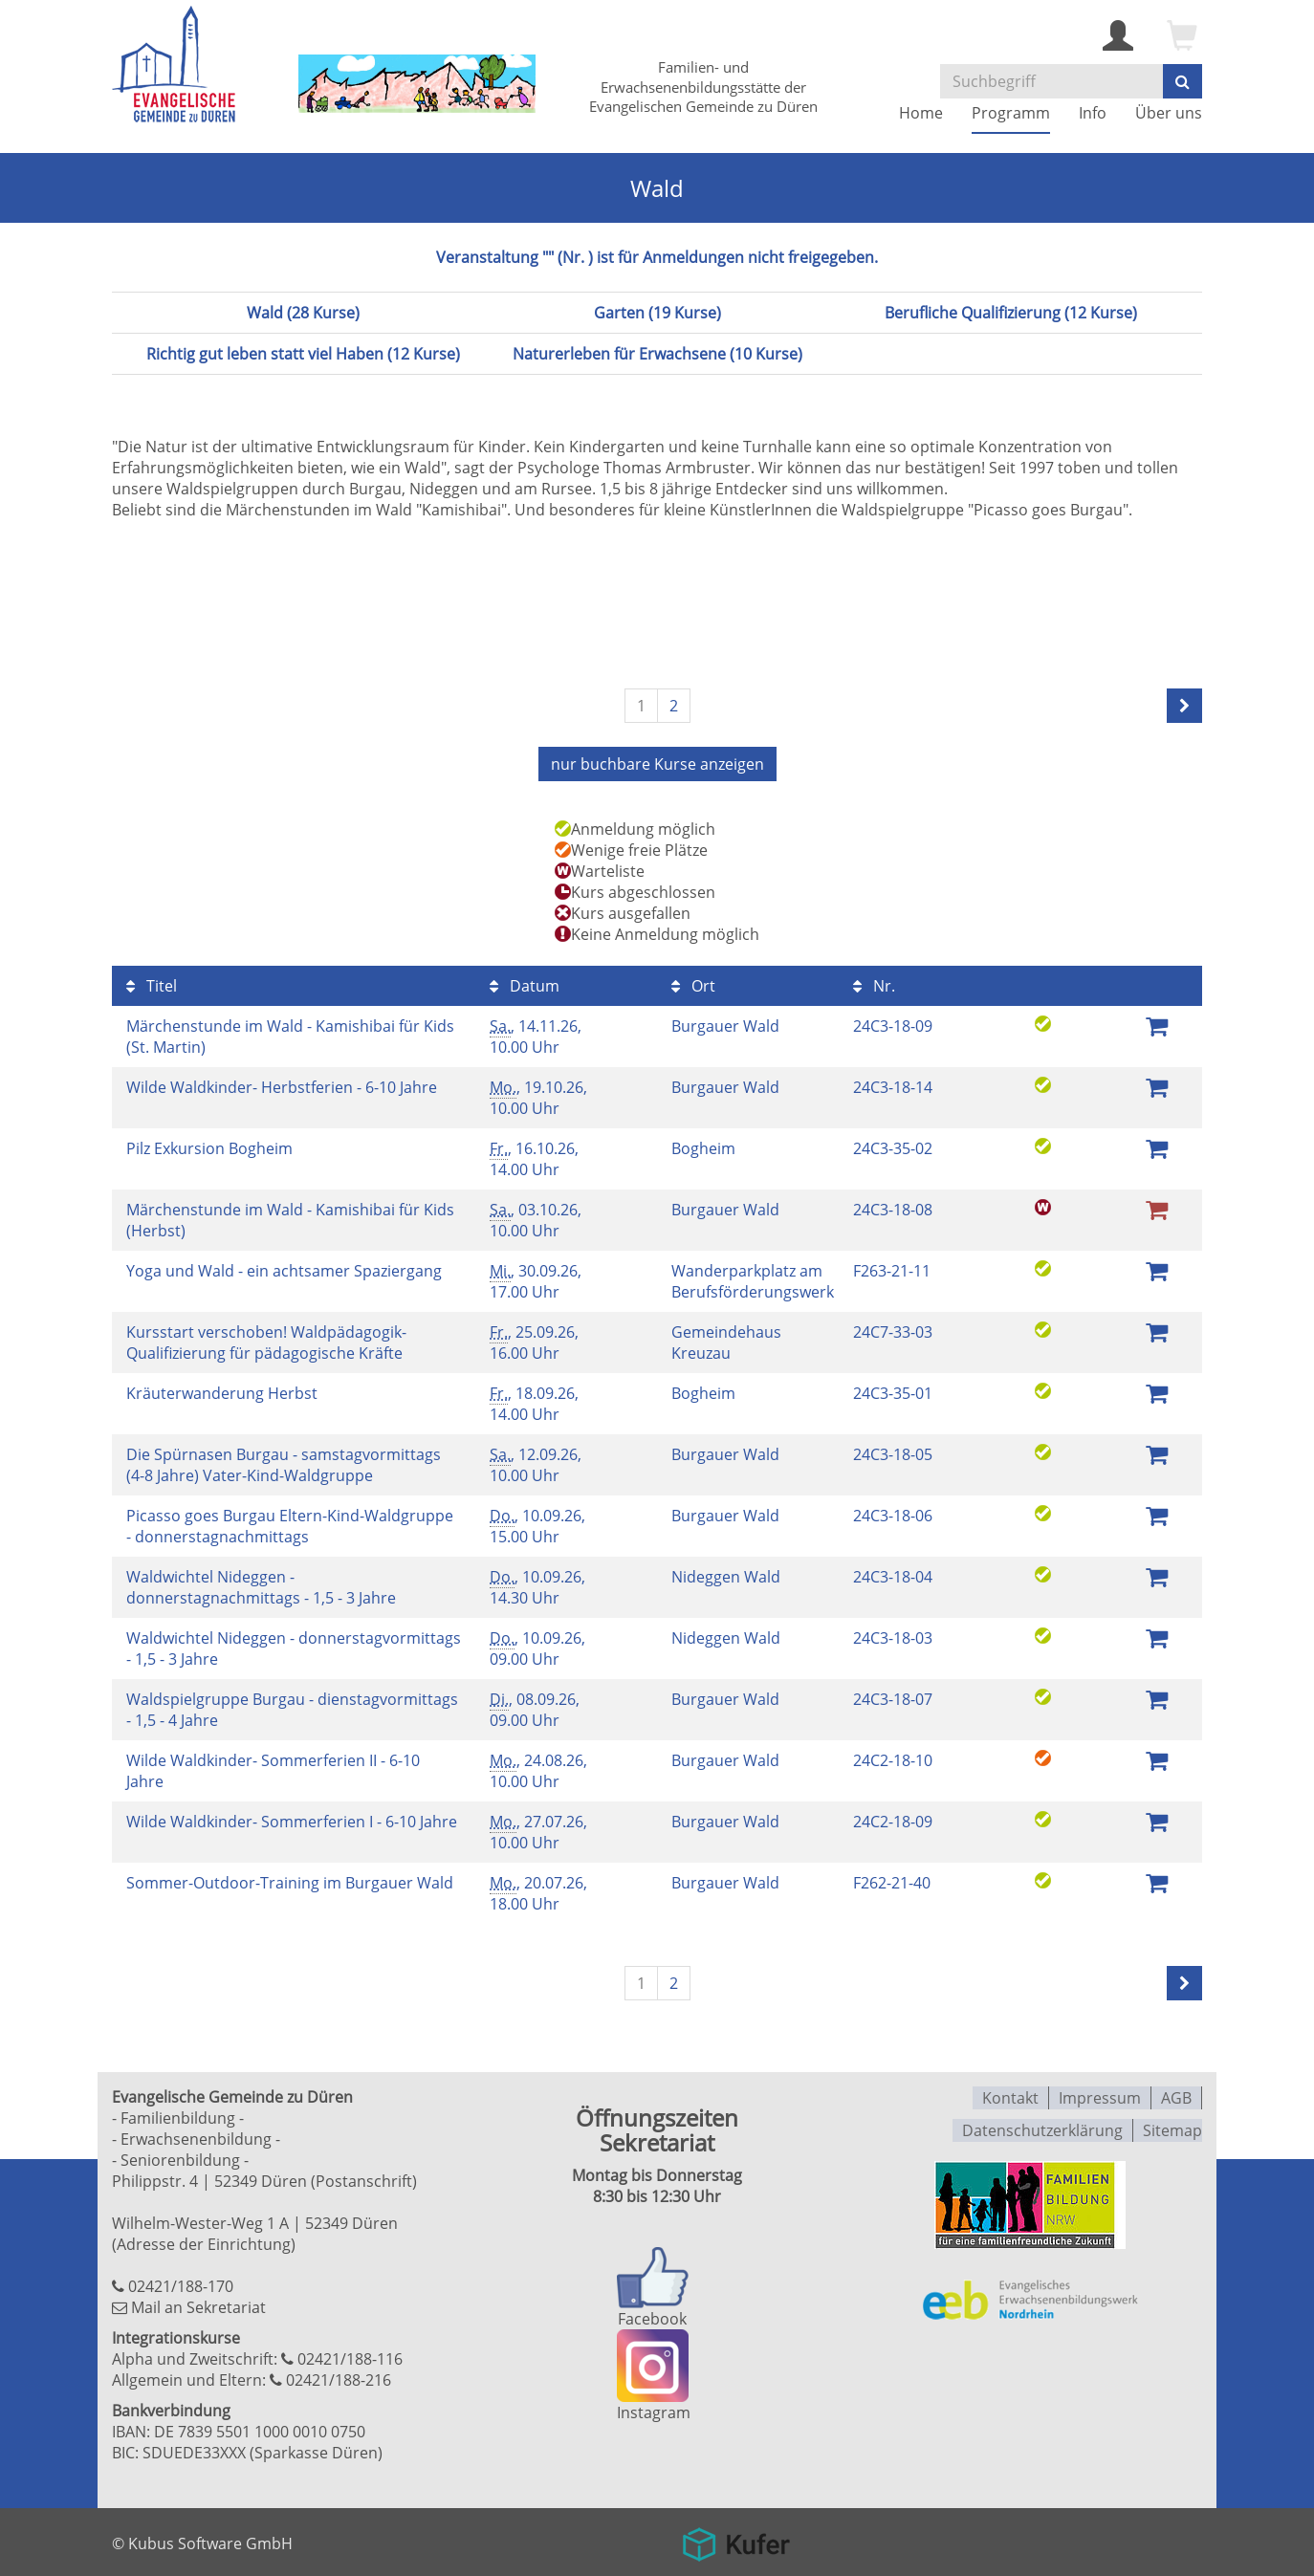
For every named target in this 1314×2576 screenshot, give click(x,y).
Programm (1011, 112)
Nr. (874, 983)
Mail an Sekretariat (198, 2305)
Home (921, 112)
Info (1092, 112)
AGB (1176, 2095)
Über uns (1168, 112)
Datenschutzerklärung (1042, 2125)
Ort (693, 983)
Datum (524, 983)
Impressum (1100, 2095)
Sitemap (1172, 2125)
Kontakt (1010, 2095)
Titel (151, 983)
